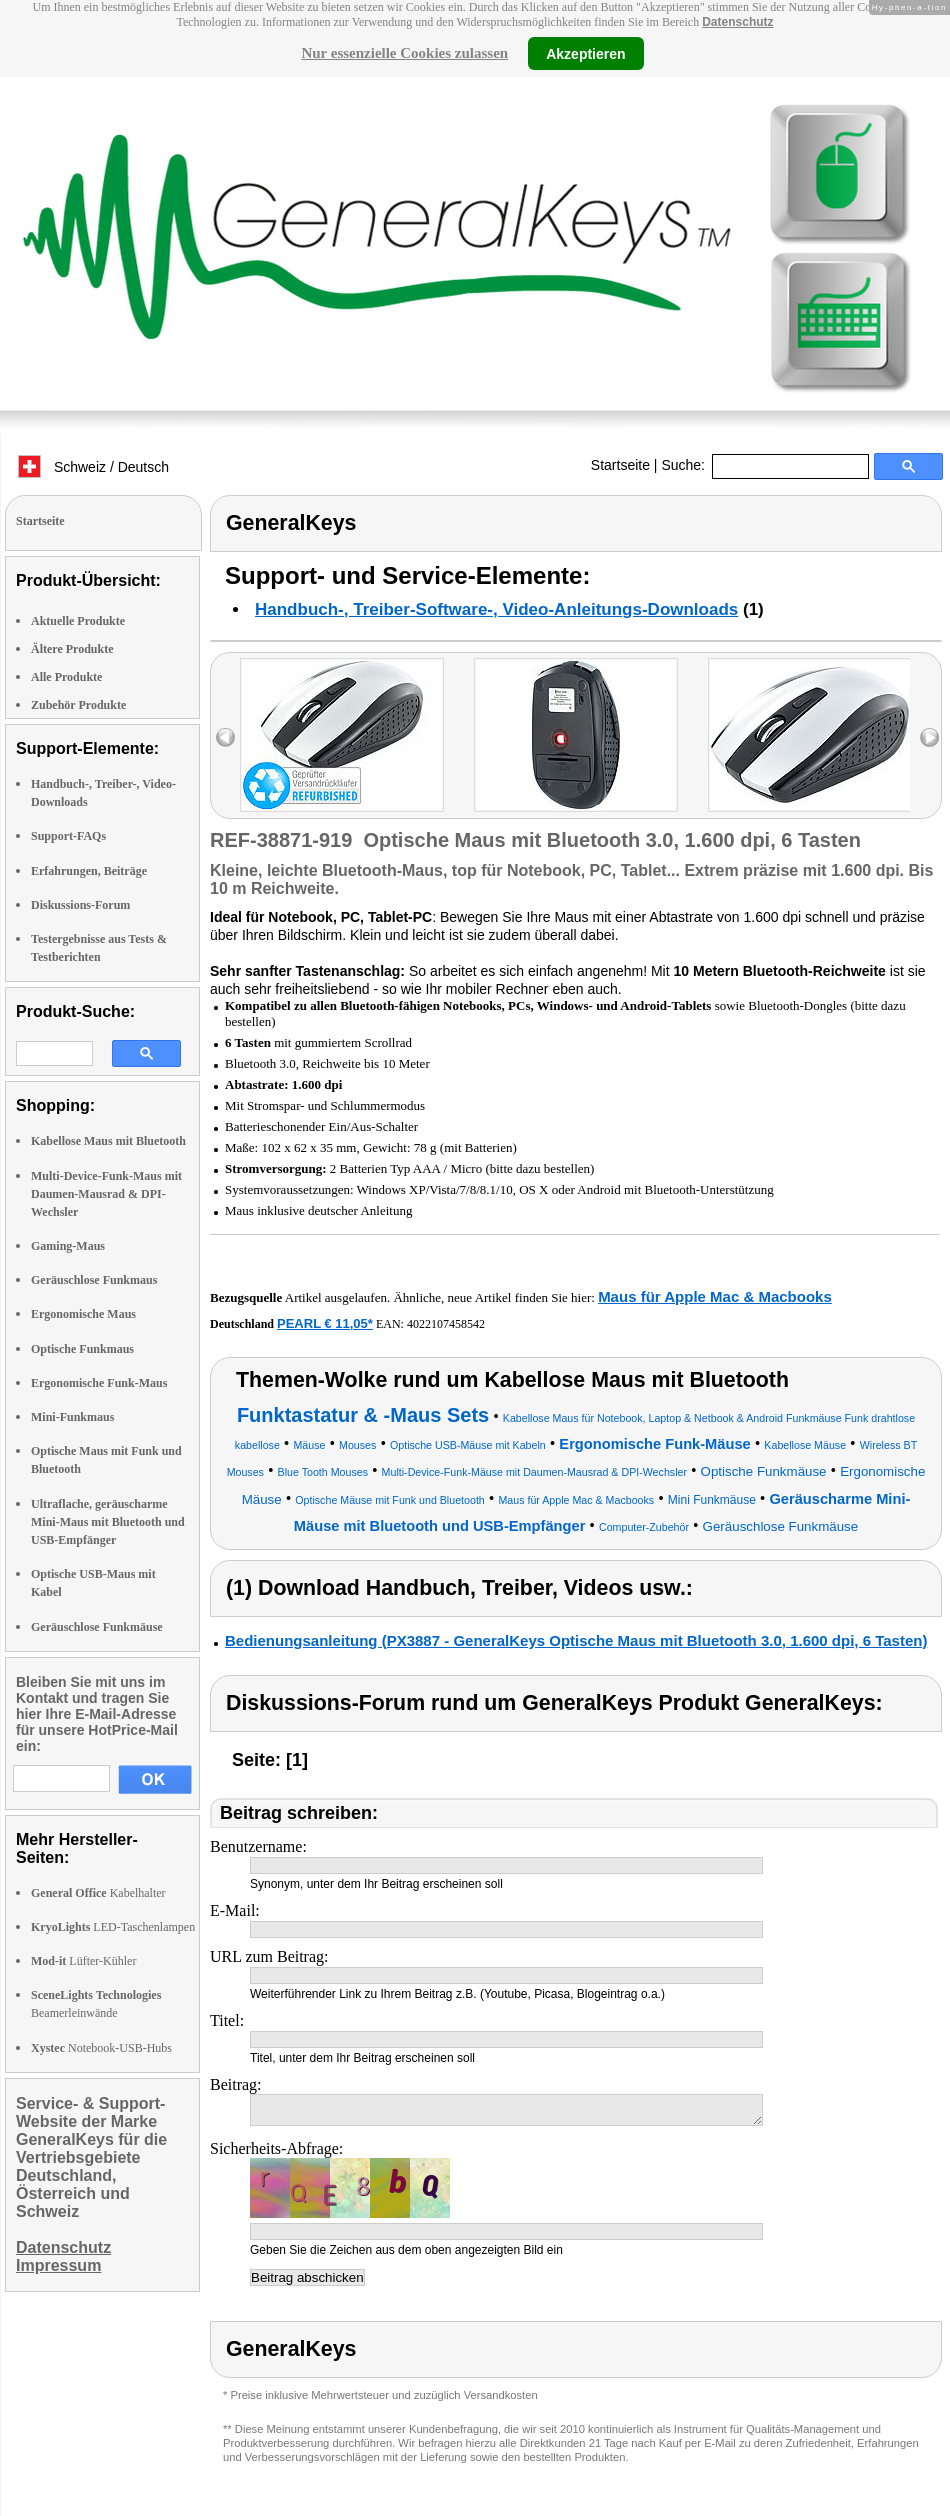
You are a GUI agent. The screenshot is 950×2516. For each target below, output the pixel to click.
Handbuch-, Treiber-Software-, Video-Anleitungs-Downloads (496, 609)
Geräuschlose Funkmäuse (97, 1627)
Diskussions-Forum (80, 905)
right (929, 737)
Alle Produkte (66, 677)
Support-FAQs (68, 836)
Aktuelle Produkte (78, 621)
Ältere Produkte (72, 649)
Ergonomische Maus (83, 1314)
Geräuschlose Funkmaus (94, 1280)
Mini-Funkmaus (72, 1417)
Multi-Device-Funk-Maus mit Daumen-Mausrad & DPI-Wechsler (106, 1194)
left (225, 737)
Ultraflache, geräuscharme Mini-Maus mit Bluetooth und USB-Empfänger (108, 1522)
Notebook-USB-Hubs (101, 2048)
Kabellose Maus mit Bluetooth (108, 1141)
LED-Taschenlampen (113, 1927)
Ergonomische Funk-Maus (99, 1383)
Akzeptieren (585, 53)
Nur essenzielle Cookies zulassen (404, 53)
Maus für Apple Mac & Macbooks (715, 1296)
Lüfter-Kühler (83, 1961)
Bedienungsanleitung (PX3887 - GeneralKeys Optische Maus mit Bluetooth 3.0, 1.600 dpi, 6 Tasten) (576, 1640)
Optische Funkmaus (82, 1349)
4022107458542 (446, 1324)
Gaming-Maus (68, 1246)
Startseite (620, 465)
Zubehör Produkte (78, 705)
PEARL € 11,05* (325, 1323)
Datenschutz (737, 22)
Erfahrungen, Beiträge (89, 871)
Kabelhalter (98, 1893)
